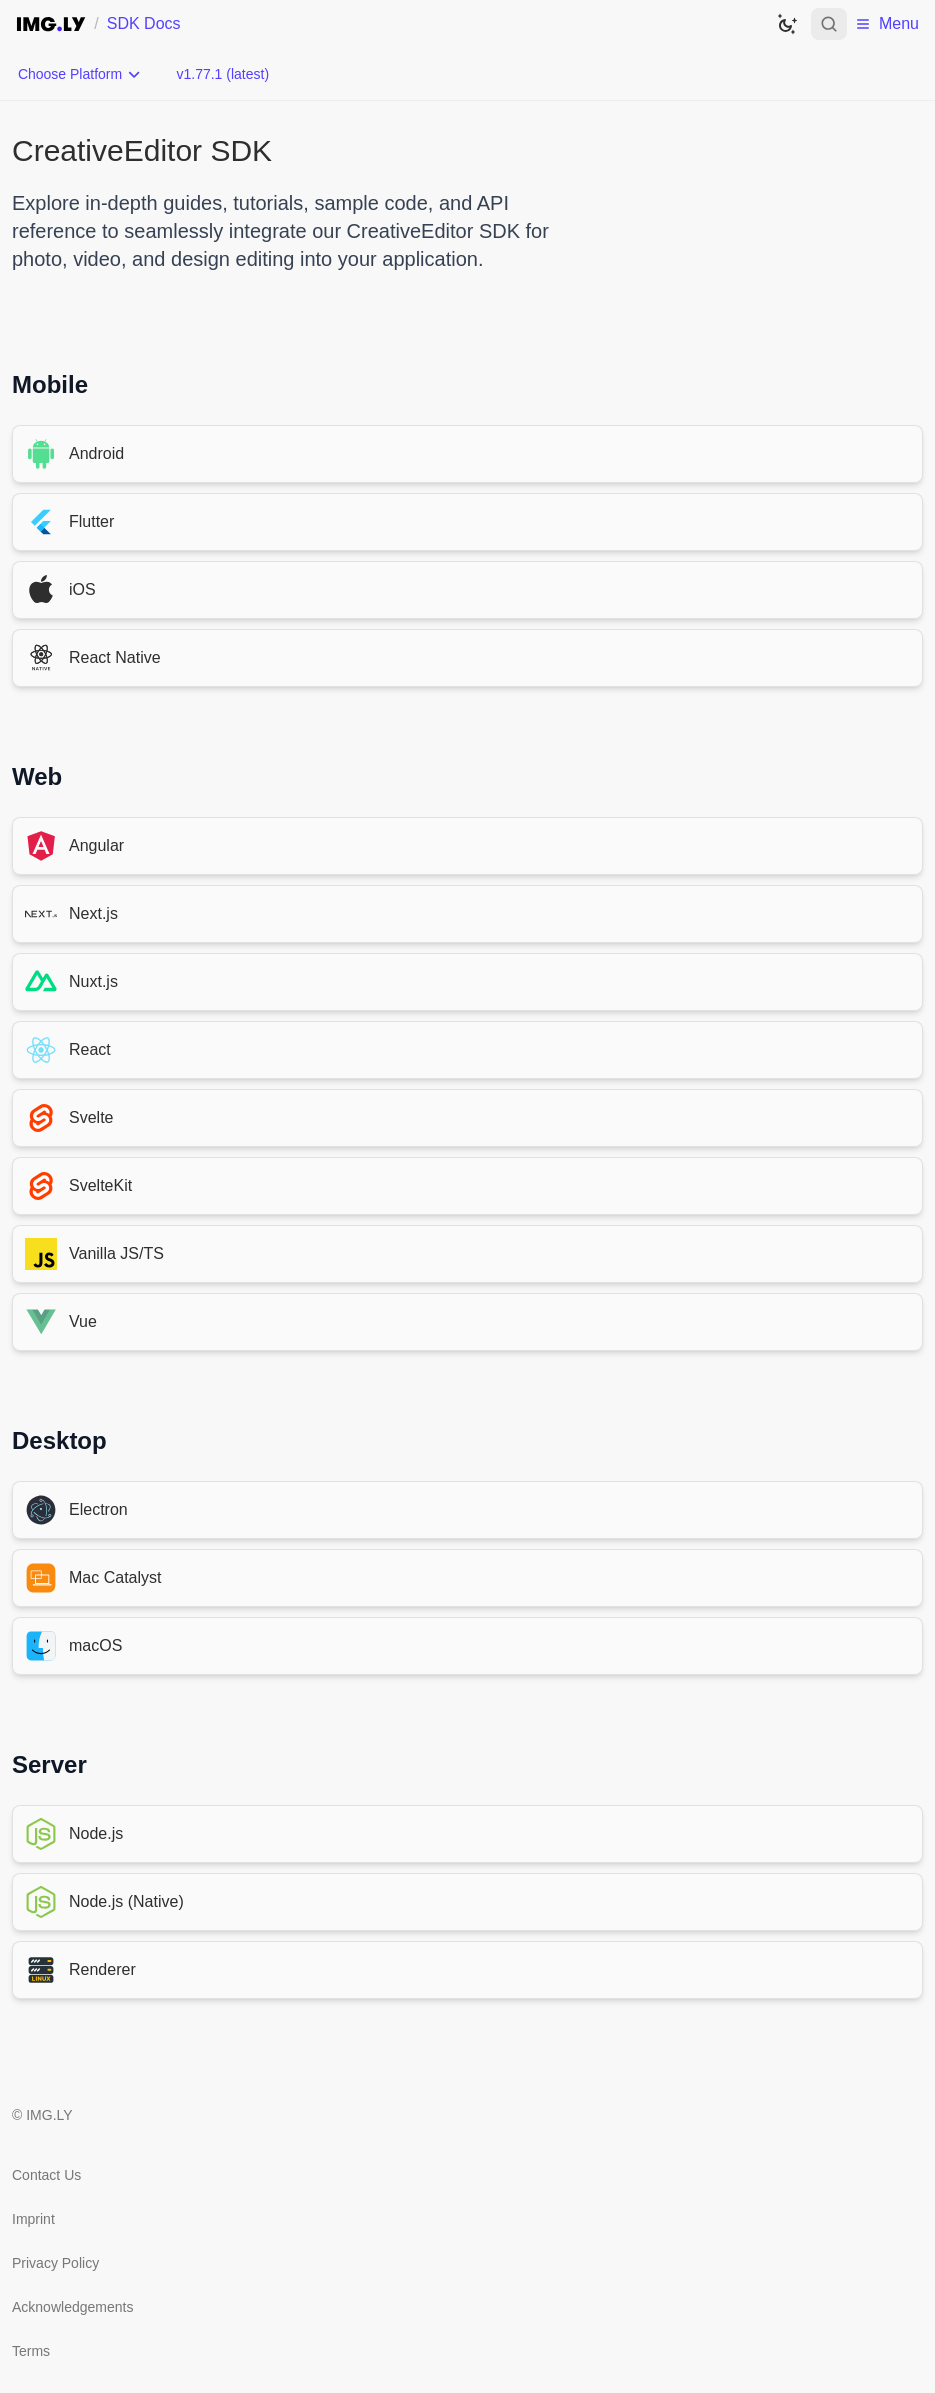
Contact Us (46, 2175)
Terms (31, 2351)
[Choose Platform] (80, 74)
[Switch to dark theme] (787, 24)
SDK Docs (144, 23)
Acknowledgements (72, 2307)
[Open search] (829, 24)
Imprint (33, 2219)
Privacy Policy (55, 2263)
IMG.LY (49, 2115)
